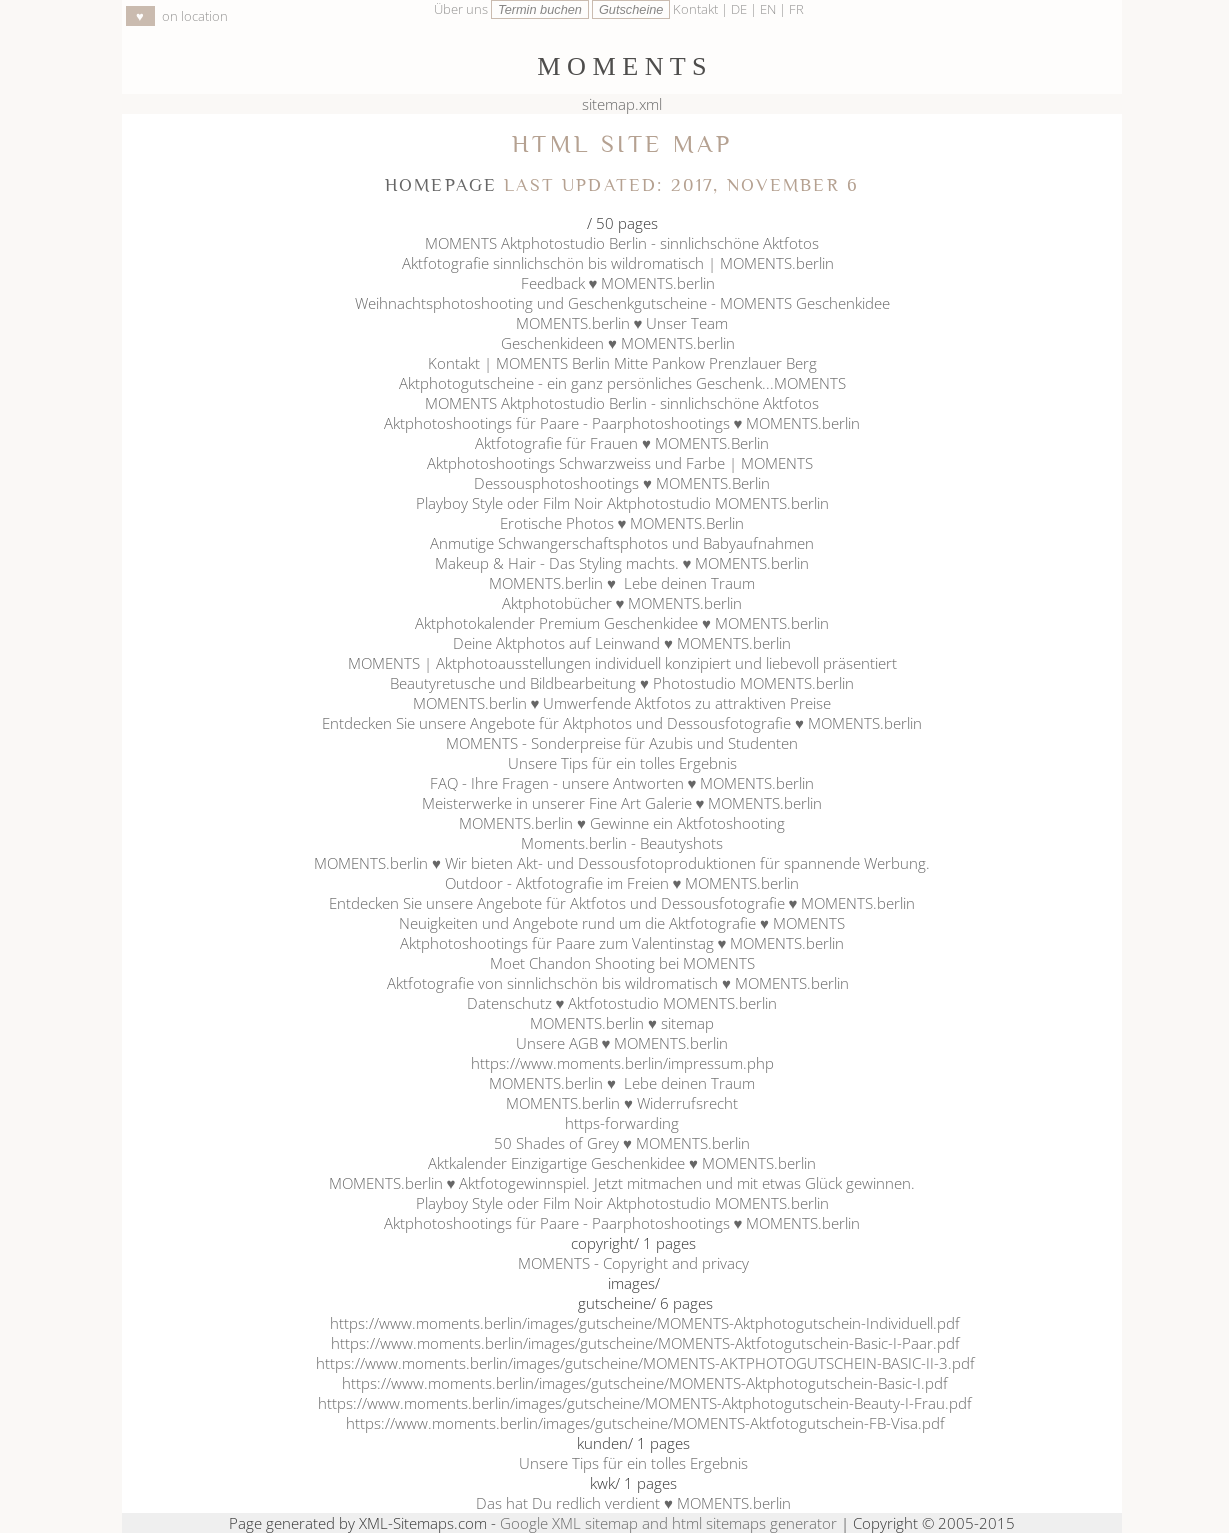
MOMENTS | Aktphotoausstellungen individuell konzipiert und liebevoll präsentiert (622, 663)
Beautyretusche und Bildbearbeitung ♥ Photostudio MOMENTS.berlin (622, 683)
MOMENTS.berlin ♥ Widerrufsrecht (622, 1103)
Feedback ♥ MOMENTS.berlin (622, 283)
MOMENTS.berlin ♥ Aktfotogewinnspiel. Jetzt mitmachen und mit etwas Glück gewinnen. (622, 1183)
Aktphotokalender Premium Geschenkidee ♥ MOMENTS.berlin (622, 623)
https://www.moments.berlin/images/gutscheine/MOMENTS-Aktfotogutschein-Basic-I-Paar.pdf (645, 1343)
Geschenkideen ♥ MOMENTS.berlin (622, 343)
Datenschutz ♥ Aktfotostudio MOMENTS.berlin (622, 1003)
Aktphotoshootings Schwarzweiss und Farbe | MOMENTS (622, 463)
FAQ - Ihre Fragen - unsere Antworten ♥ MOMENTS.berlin (622, 783)
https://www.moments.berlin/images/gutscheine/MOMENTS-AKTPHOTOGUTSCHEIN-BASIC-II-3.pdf (645, 1363)
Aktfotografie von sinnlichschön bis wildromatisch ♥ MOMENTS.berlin (622, 983)
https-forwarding (622, 1123)
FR (796, 9)
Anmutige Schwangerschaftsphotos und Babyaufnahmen (622, 543)
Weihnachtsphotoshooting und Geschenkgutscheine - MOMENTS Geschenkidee (622, 303)
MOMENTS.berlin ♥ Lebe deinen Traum (622, 583)
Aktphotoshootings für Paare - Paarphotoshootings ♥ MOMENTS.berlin (622, 423)
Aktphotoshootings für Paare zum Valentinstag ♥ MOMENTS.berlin (622, 943)
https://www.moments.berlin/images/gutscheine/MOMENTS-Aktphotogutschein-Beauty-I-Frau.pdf (645, 1403)
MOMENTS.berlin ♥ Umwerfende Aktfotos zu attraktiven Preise (622, 703)
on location (177, 16)
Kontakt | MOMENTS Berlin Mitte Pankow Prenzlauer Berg (622, 363)
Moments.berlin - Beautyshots (622, 843)
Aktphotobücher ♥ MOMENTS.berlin (622, 603)
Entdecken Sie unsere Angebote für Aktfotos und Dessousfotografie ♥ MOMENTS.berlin (622, 903)
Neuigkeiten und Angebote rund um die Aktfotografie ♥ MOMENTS (622, 923)
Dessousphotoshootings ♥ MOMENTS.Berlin (622, 483)
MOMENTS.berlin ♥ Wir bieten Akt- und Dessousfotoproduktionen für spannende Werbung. (622, 863)
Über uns (461, 9)
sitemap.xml (622, 104)
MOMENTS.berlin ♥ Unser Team (622, 323)
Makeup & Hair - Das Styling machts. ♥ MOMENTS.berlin (622, 563)
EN (769, 9)
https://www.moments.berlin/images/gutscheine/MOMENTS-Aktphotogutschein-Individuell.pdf (645, 1323)
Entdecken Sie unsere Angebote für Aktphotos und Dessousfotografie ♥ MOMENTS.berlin (622, 723)
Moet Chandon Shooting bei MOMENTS (622, 963)
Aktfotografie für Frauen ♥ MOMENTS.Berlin (622, 443)
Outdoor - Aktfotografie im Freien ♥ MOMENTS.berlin (622, 883)
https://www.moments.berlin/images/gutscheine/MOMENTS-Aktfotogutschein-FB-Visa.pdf (645, 1423)
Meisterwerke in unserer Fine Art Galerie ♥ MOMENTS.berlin (622, 803)
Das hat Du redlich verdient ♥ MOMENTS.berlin (633, 1503)
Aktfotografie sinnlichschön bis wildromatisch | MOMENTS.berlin (622, 263)
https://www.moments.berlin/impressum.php (622, 1063)
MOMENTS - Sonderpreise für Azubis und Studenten (622, 743)
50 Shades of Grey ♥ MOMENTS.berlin (622, 1143)
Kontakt (695, 9)
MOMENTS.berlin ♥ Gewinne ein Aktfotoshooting (622, 823)
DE (740, 9)
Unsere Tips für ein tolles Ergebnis (622, 763)
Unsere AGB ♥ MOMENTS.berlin (622, 1043)
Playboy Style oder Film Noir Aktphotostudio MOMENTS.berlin (622, 503)
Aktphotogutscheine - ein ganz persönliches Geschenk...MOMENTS (622, 383)
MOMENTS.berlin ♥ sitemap (622, 1023)
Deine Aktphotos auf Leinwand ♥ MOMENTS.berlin (622, 643)
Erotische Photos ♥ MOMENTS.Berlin (622, 523)
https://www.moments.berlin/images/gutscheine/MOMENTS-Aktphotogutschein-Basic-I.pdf (645, 1383)
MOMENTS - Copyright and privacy (633, 1263)
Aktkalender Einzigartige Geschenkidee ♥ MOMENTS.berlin (622, 1163)
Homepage (441, 185)
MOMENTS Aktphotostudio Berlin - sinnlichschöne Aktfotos (622, 243)
